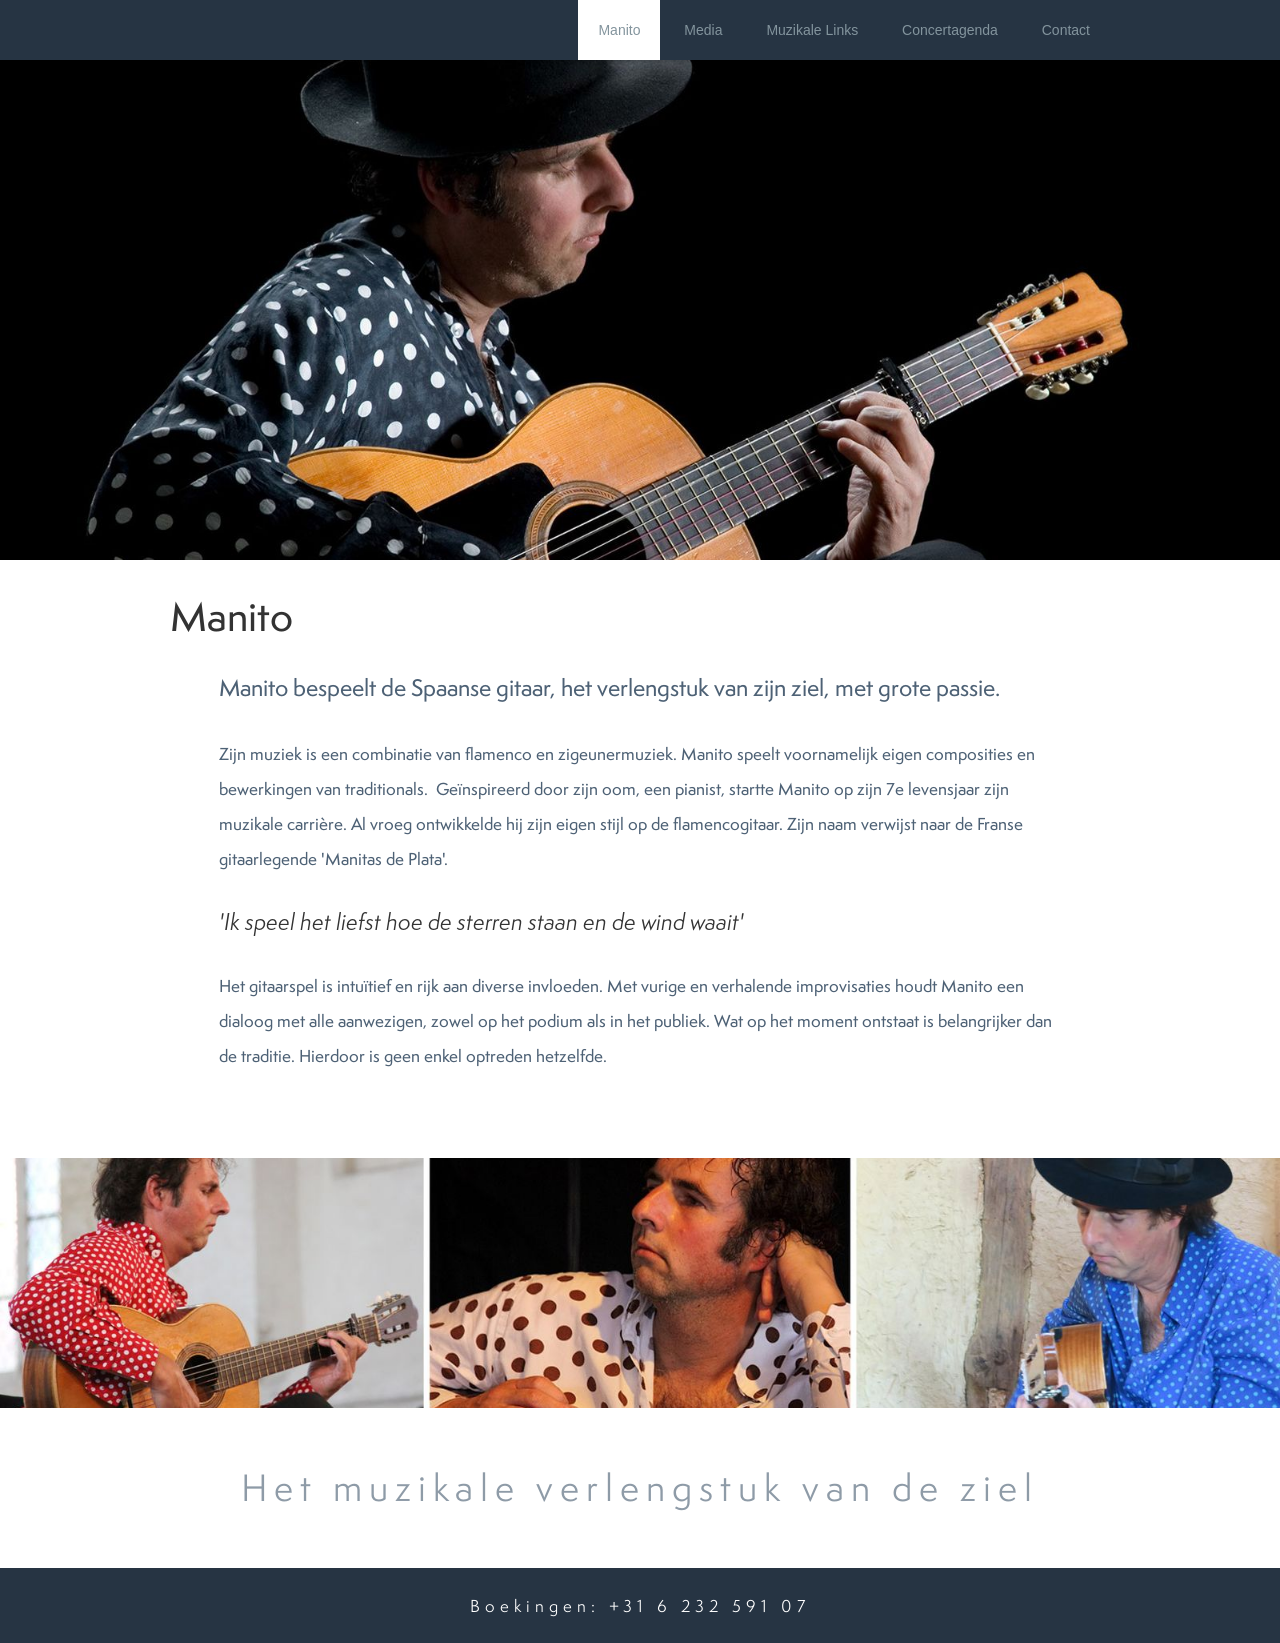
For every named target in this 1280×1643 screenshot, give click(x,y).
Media (703, 30)
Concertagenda (950, 30)
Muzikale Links (812, 30)
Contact (1066, 30)
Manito (619, 30)
